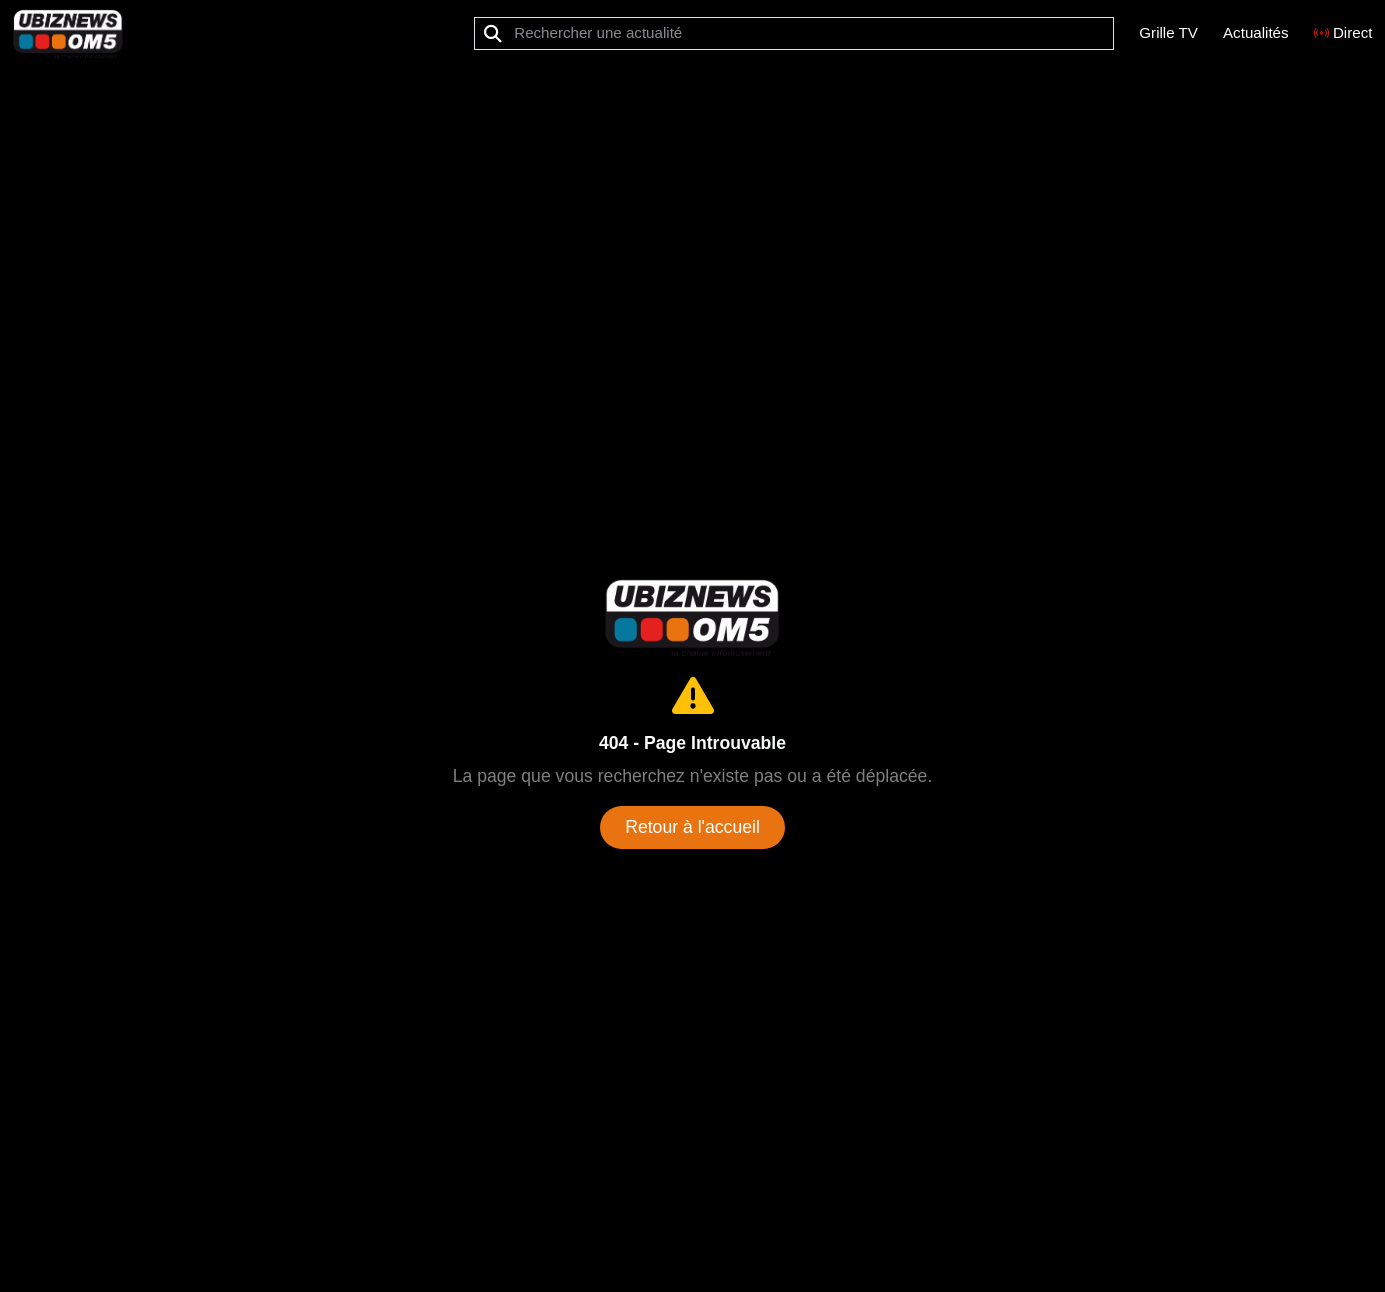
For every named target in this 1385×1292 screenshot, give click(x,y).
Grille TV (1168, 32)
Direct (1343, 32)
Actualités (1256, 32)
